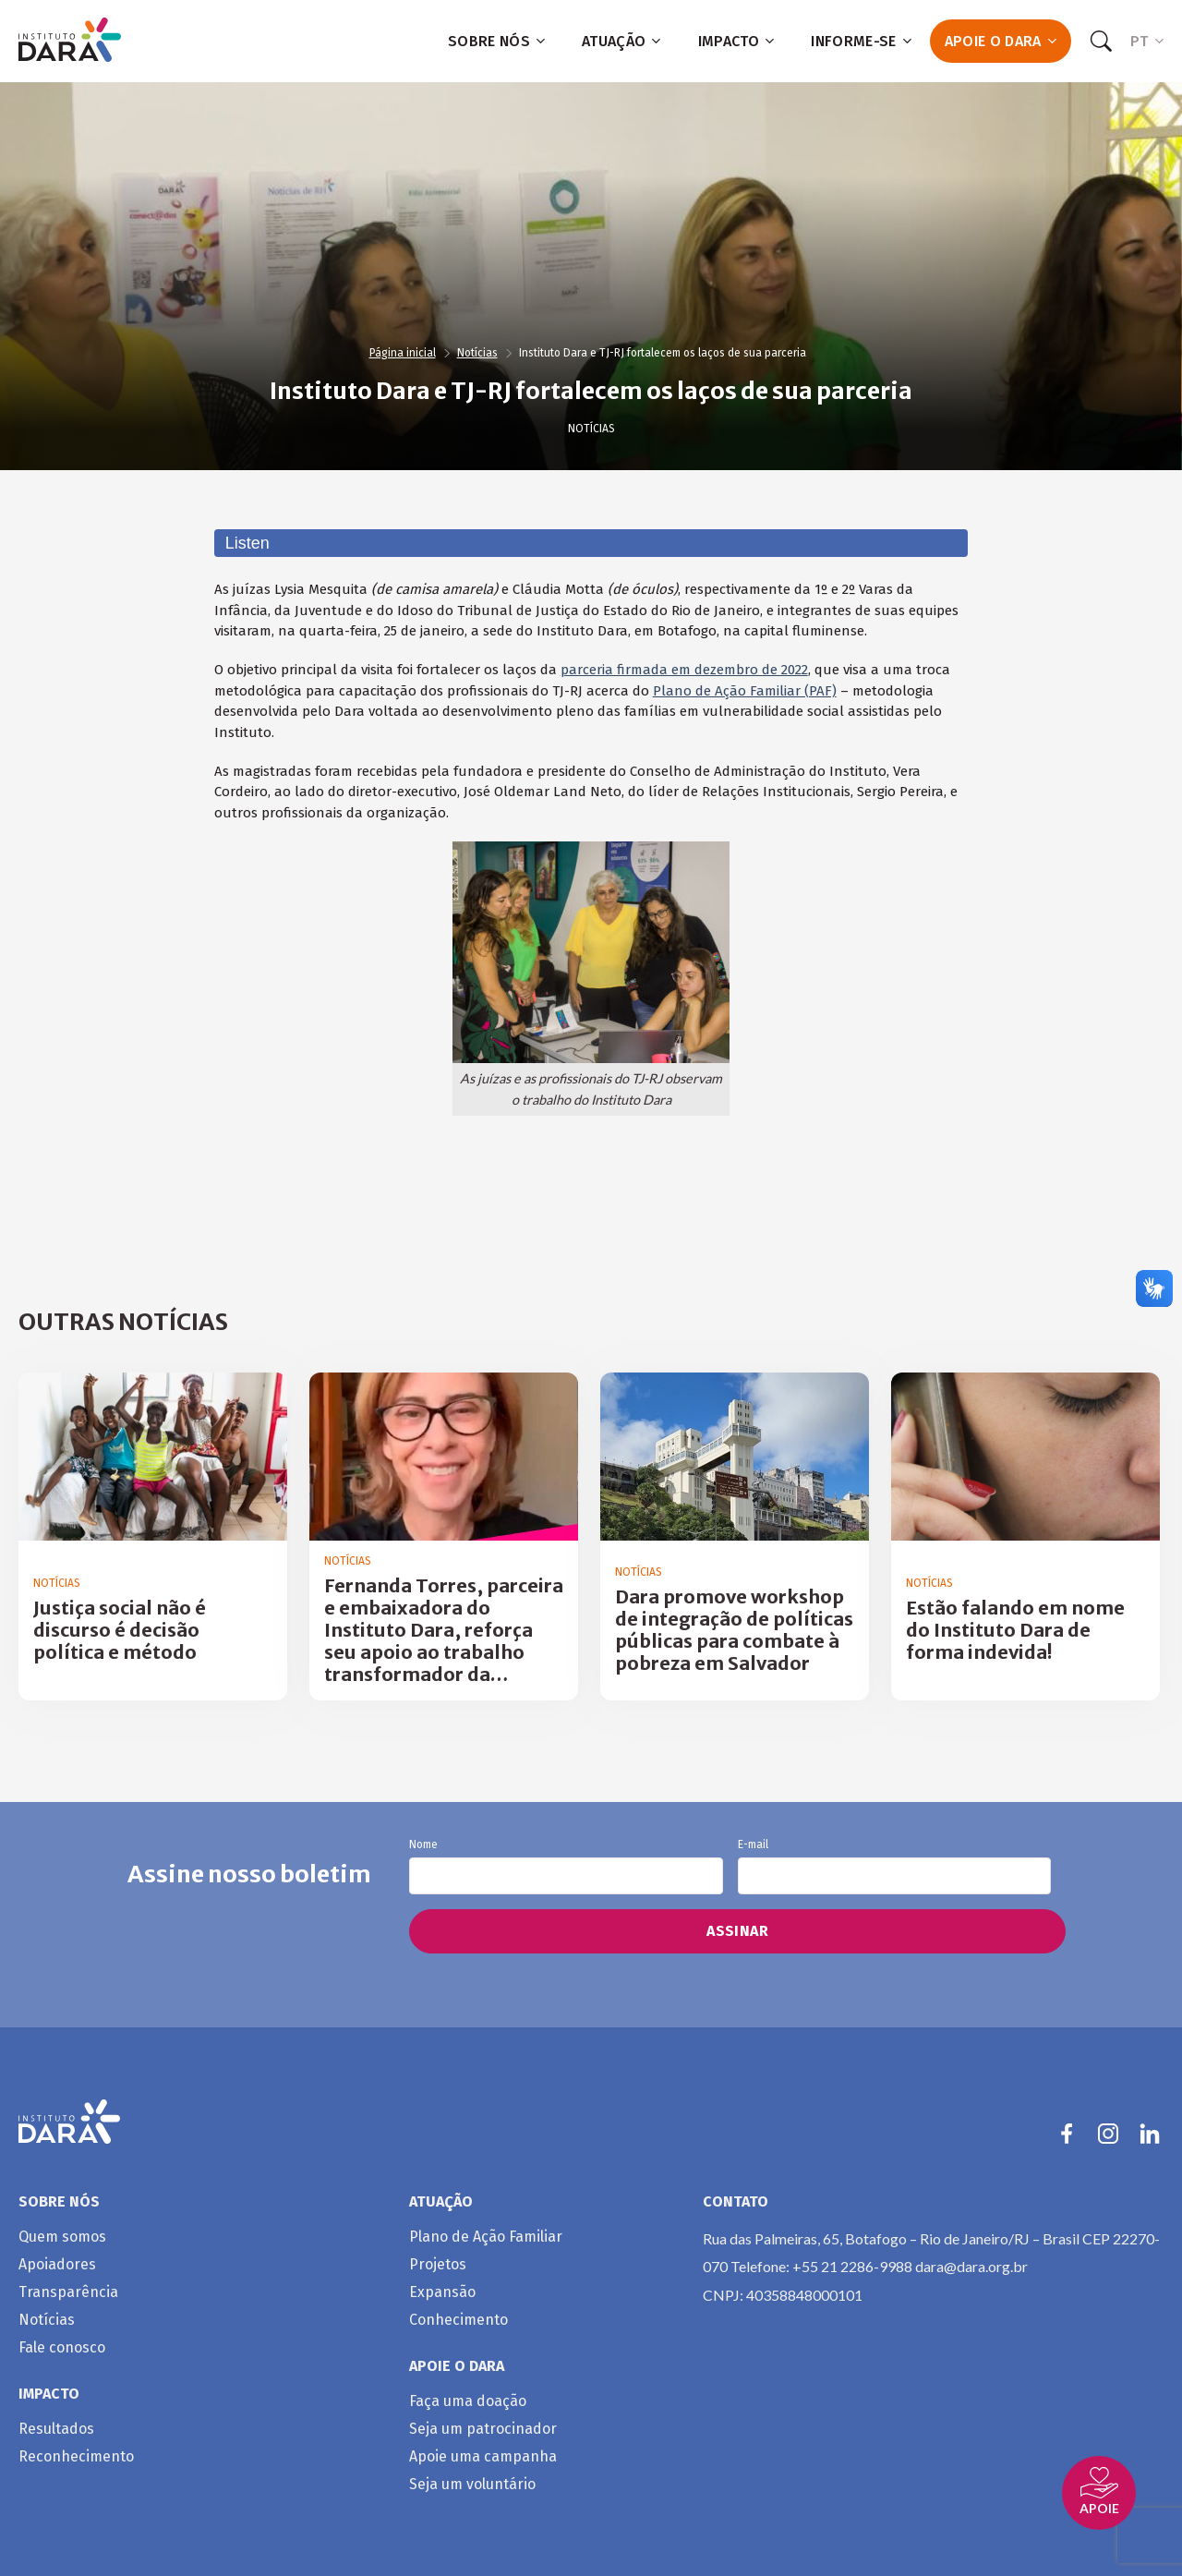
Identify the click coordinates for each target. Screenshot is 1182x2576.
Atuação (621, 41)
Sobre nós (496, 41)
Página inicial (402, 352)
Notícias (477, 352)
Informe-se (861, 41)
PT (1147, 41)
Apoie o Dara (1000, 41)
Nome (565, 1866)
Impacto (736, 41)
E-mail (894, 1866)
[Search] (1101, 41)
